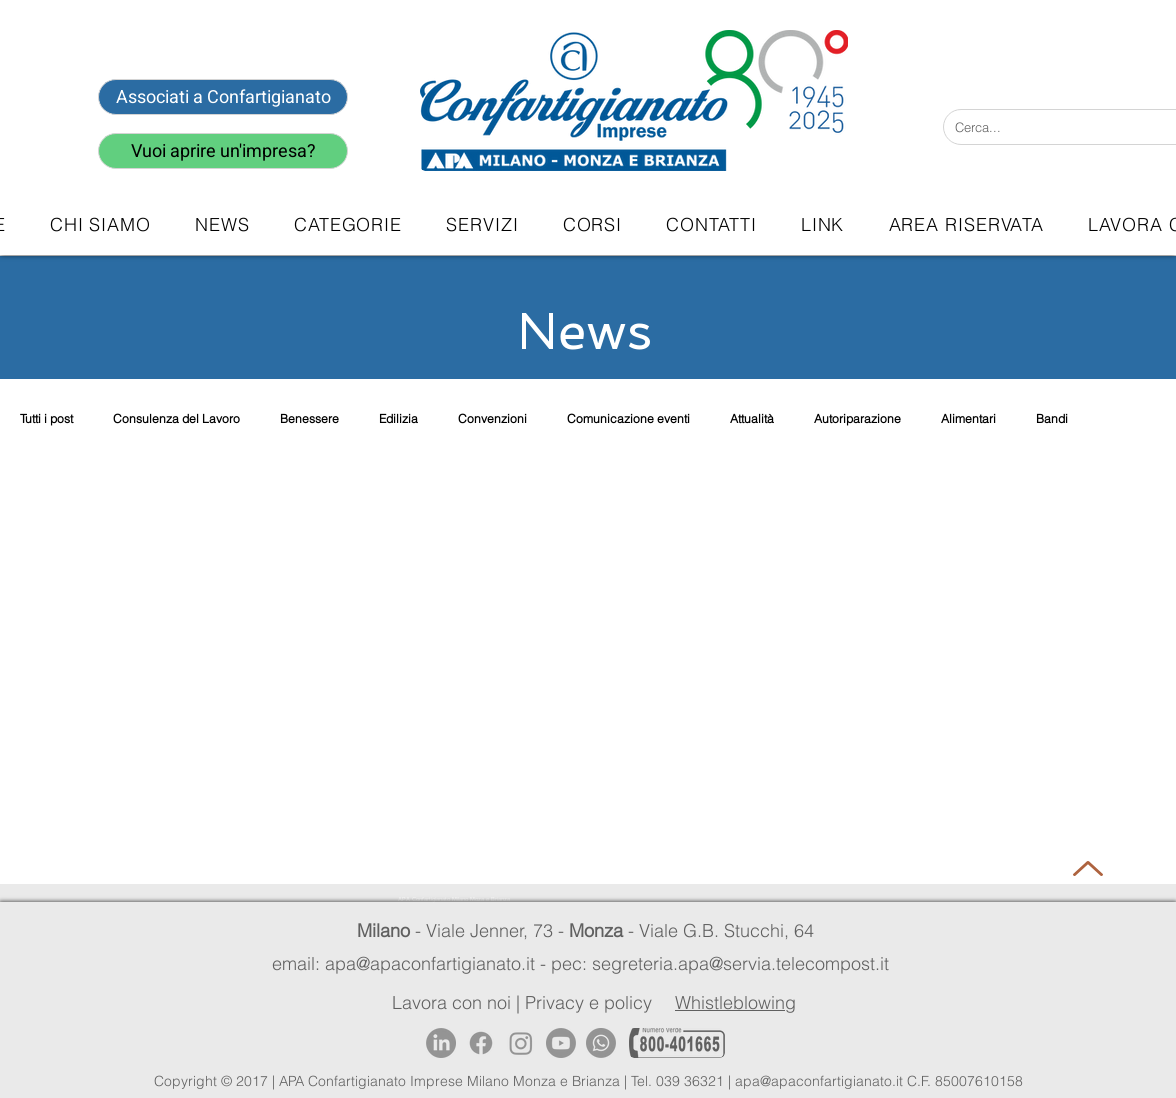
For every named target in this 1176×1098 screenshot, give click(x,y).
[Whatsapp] (601, 1043)
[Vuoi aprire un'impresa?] (223, 151)
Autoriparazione (857, 418)
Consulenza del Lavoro (176, 418)
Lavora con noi (451, 1002)
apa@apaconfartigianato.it (819, 1081)
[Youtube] (561, 1043)
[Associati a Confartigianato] (223, 97)
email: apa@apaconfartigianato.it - (411, 963)
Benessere (309, 418)
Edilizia (398, 418)
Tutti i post (46, 418)
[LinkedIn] (441, 1043)
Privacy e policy (588, 1002)
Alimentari (968, 418)
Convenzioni (492, 418)
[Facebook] (481, 1043)
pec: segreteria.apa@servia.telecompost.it (725, 963)
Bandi (1052, 418)
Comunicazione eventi (628, 418)
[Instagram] (521, 1043)
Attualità (752, 418)
